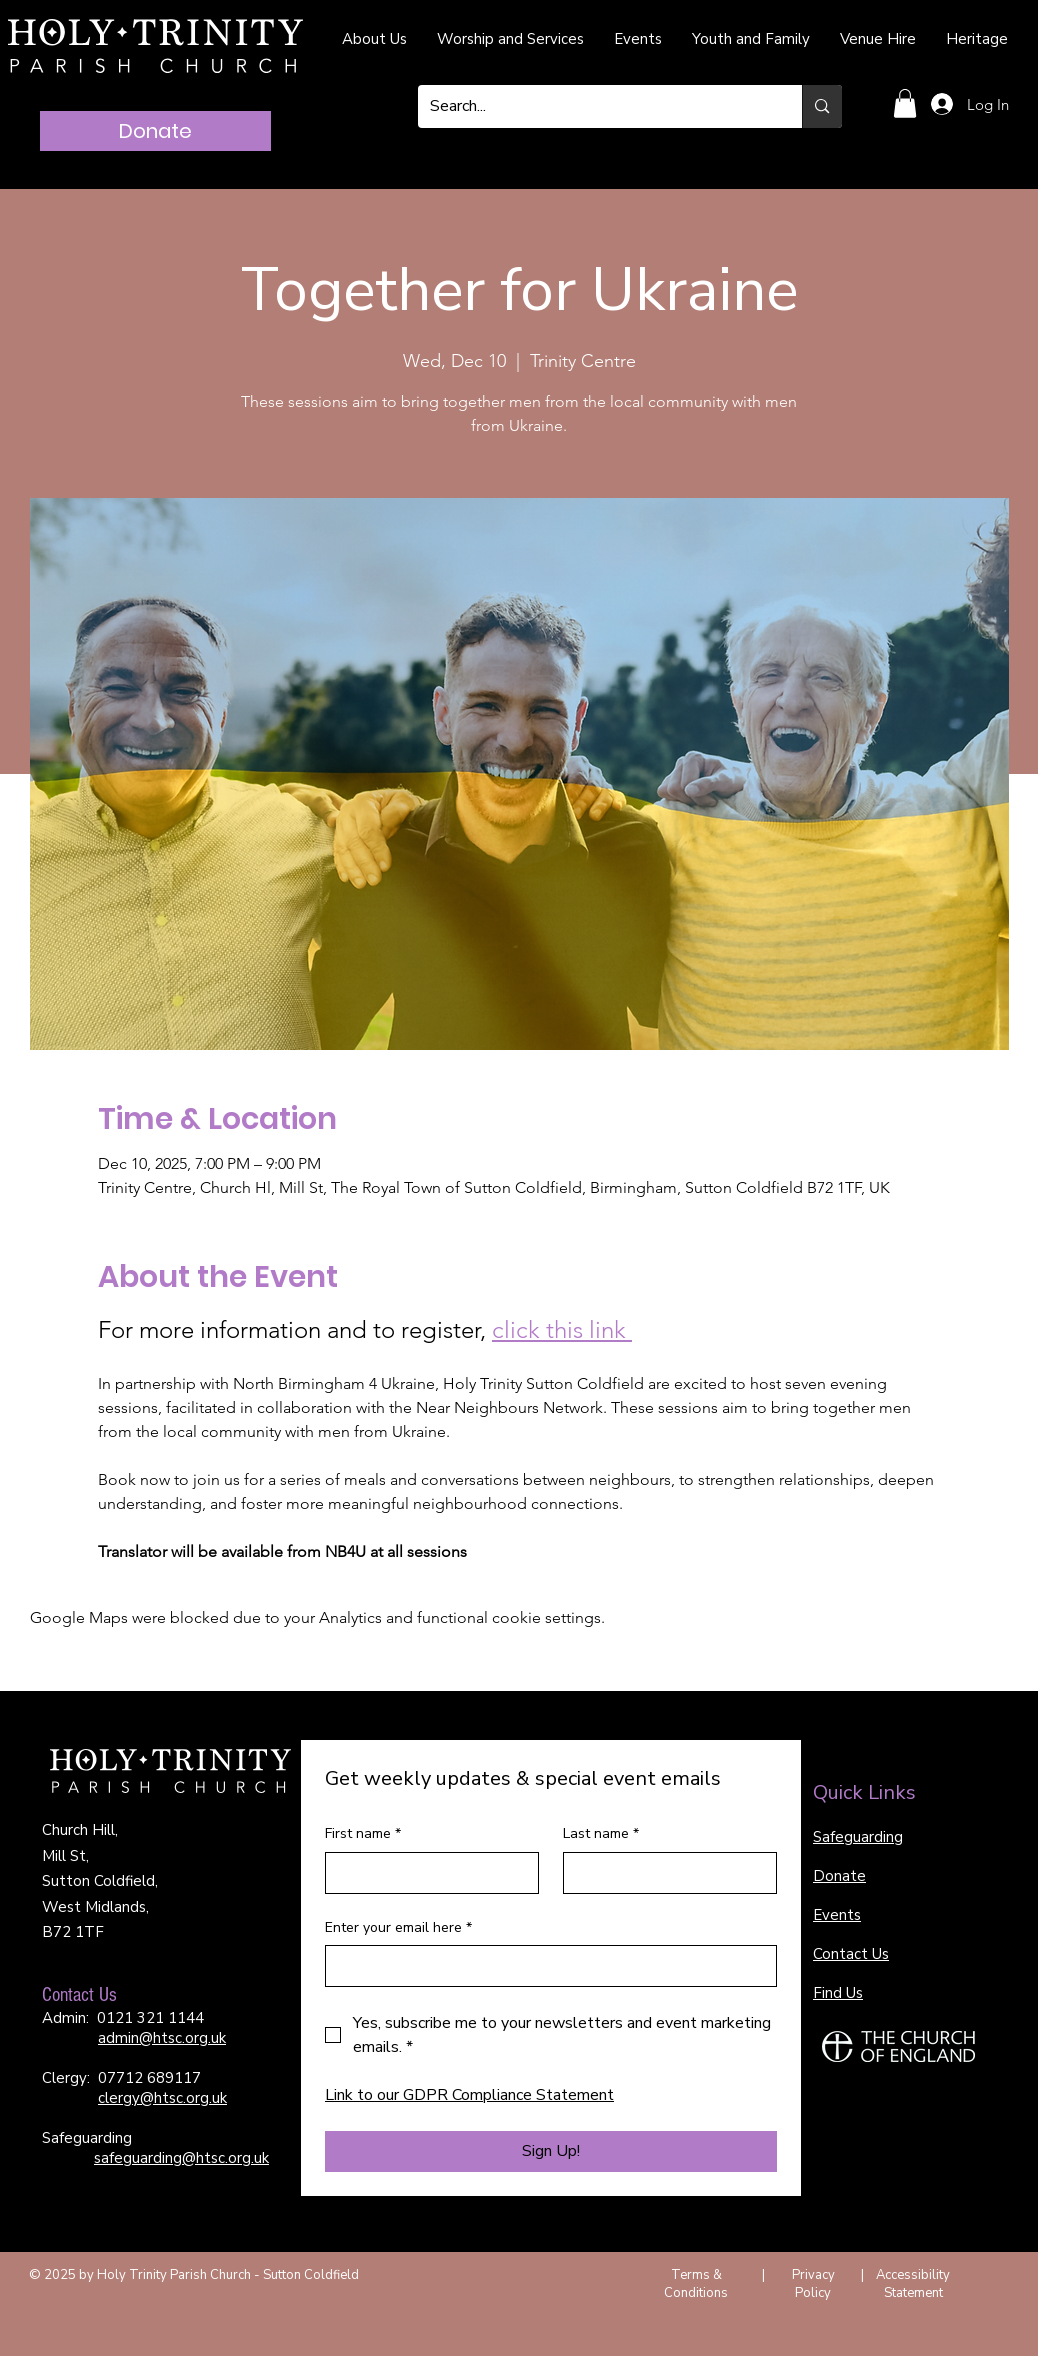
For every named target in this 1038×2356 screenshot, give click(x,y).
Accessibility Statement (913, 2284)
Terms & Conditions (696, 2284)
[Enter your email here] (545, 1966)
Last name (601, 1834)
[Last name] (664, 1873)
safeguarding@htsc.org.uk (181, 2158)
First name (363, 1834)
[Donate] (155, 131)
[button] (905, 103)
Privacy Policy (813, 2284)
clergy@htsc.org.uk (162, 2098)
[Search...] (595, 106)
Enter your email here (398, 1928)
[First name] (426, 1873)
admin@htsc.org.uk (162, 2038)
